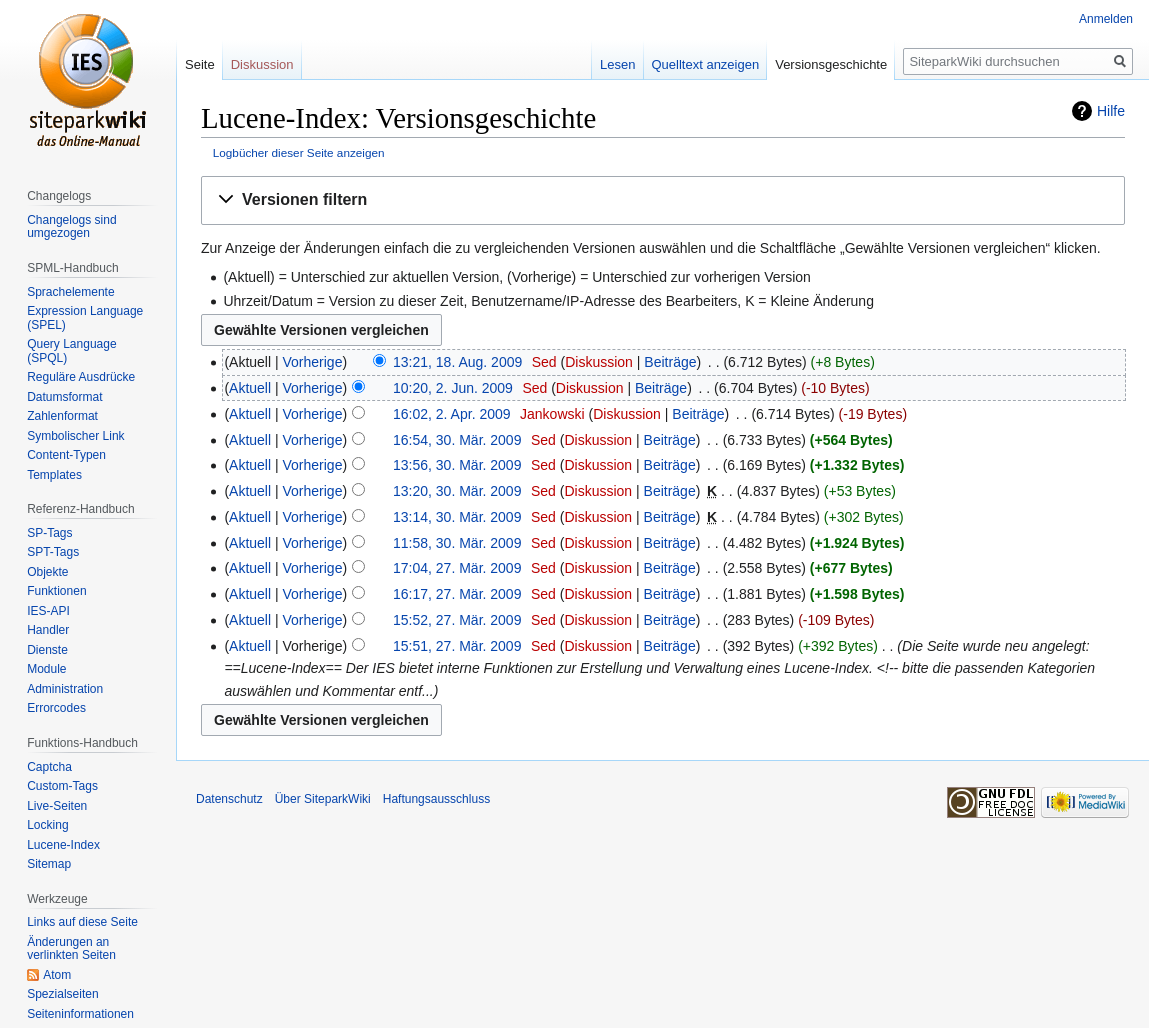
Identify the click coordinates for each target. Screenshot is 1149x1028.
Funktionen (56, 591)
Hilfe (1111, 111)
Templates (54, 475)
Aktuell (250, 388)
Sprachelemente (70, 292)
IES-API (48, 611)
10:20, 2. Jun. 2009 (453, 388)
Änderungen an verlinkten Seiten (71, 949)
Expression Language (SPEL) (85, 318)
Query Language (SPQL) (71, 351)
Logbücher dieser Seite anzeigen (299, 152)
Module (46, 669)
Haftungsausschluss (436, 799)
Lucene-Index (63, 845)
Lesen (617, 64)
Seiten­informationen (80, 1014)
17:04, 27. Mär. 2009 (457, 568)
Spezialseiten (62, 994)
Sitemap (49, 864)
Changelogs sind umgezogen (71, 227)
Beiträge (670, 362)
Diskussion (599, 362)
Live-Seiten (57, 806)
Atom (57, 975)
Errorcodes (56, 708)
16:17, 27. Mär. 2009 (457, 594)
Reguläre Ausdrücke (81, 377)
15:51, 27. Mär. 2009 (457, 646)
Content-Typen (66, 455)
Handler (48, 630)
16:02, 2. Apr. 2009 (452, 414)
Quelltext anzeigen (706, 64)
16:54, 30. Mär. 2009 (457, 440)
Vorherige (313, 362)
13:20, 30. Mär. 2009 (457, 491)
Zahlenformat (62, 416)
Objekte (47, 572)
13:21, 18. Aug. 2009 (457, 362)
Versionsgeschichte (831, 64)
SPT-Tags (53, 552)
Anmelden (1106, 19)
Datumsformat (64, 397)
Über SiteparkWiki (323, 799)
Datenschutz (229, 799)
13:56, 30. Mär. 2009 (457, 465)
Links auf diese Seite (82, 922)
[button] (663, 200)
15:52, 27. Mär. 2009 (457, 620)
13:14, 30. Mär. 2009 (457, 517)
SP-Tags (49, 533)
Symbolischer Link (75, 436)
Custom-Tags (62, 786)
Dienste (47, 650)
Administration (65, 689)
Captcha (49, 767)
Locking (47, 825)
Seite (200, 64)
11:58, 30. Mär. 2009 (457, 543)
